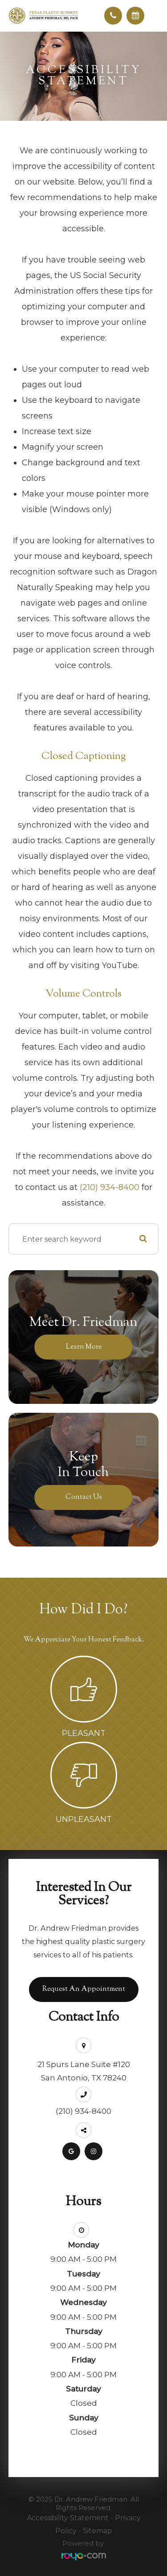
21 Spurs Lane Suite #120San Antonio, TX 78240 (83, 2071)
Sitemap (97, 2531)
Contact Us (83, 1497)
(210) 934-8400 (109, 1187)
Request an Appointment (83, 1989)
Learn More (84, 1347)
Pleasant (84, 1733)
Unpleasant (84, 1819)
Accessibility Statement (68, 2518)
